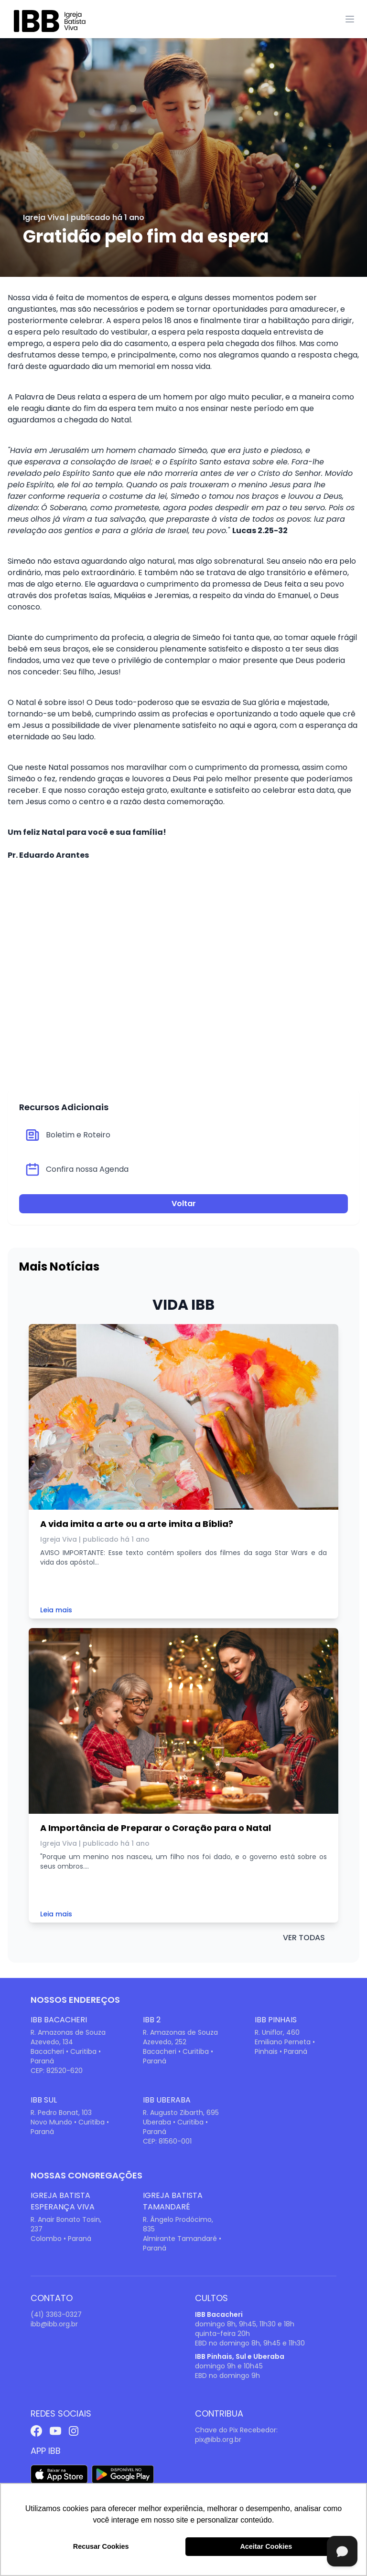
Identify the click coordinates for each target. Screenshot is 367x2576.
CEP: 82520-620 (57, 2070)
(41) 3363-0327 (56, 2314)
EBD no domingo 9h (227, 2375)
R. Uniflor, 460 (277, 2032)
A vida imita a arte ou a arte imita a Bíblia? (136, 1524)
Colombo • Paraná (61, 2238)
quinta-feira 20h (222, 2333)
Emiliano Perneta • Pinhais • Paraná (285, 2046)
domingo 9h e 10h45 (229, 2366)
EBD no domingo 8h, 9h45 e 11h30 (250, 2343)
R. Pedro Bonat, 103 (61, 2112)
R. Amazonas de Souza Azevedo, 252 (180, 2037)
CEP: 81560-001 (167, 2141)
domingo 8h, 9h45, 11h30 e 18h (244, 2324)
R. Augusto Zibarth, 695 (181, 2112)
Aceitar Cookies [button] (266, 2546)
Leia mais (56, 1610)
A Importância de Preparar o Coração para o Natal (155, 1828)
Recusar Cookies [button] (101, 2546)
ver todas (304, 1937)
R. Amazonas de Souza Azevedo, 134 (68, 2037)
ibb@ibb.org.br (54, 2324)
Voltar (184, 1203)
